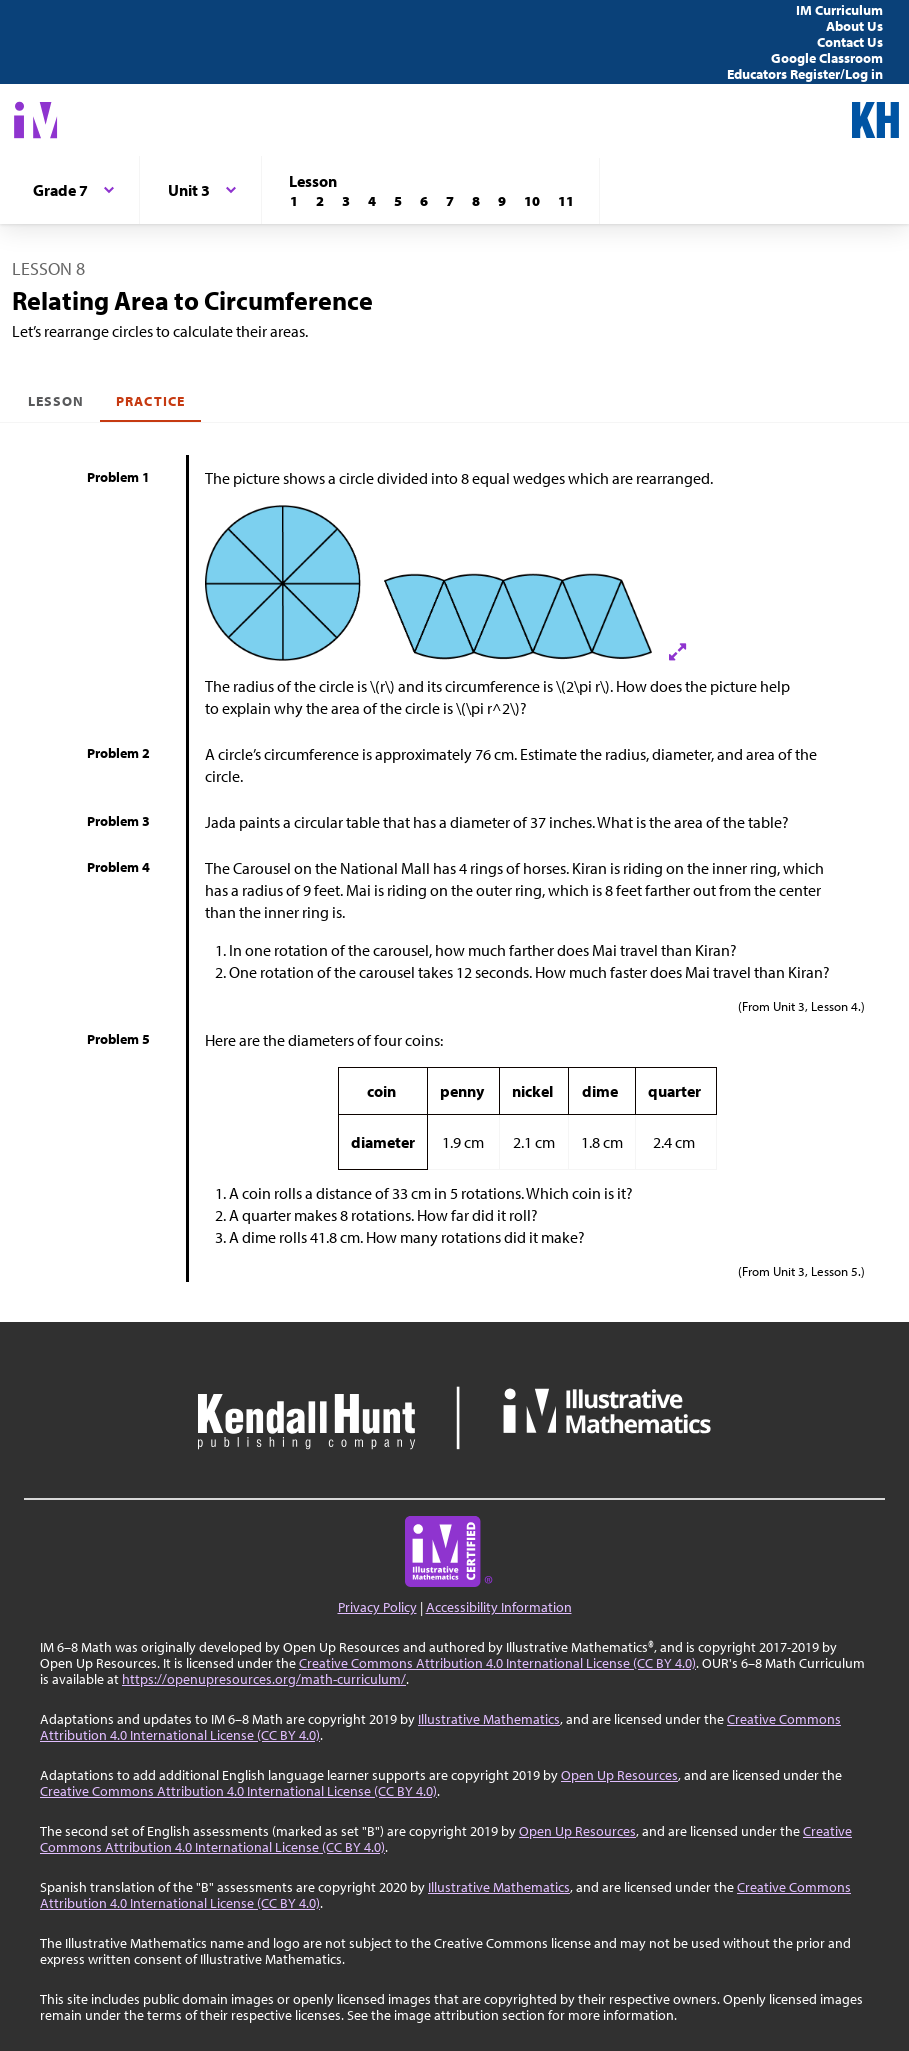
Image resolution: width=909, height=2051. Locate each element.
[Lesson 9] (502, 201)
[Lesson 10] (532, 201)
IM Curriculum (839, 10)
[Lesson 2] (320, 201)
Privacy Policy (377, 1607)
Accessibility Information (499, 1607)
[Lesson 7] (450, 201)
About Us (854, 26)
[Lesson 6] (424, 201)
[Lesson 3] (346, 201)
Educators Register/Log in (805, 74)
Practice (150, 401)
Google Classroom (827, 58)
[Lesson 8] (476, 201)
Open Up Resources (619, 1775)
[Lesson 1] (294, 201)
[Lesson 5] (398, 201)
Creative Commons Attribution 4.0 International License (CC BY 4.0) (497, 1663)
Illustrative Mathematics (489, 1719)
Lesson (56, 401)
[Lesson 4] (372, 201)
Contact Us (850, 42)
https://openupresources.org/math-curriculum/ (264, 1679)
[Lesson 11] (566, 201)
